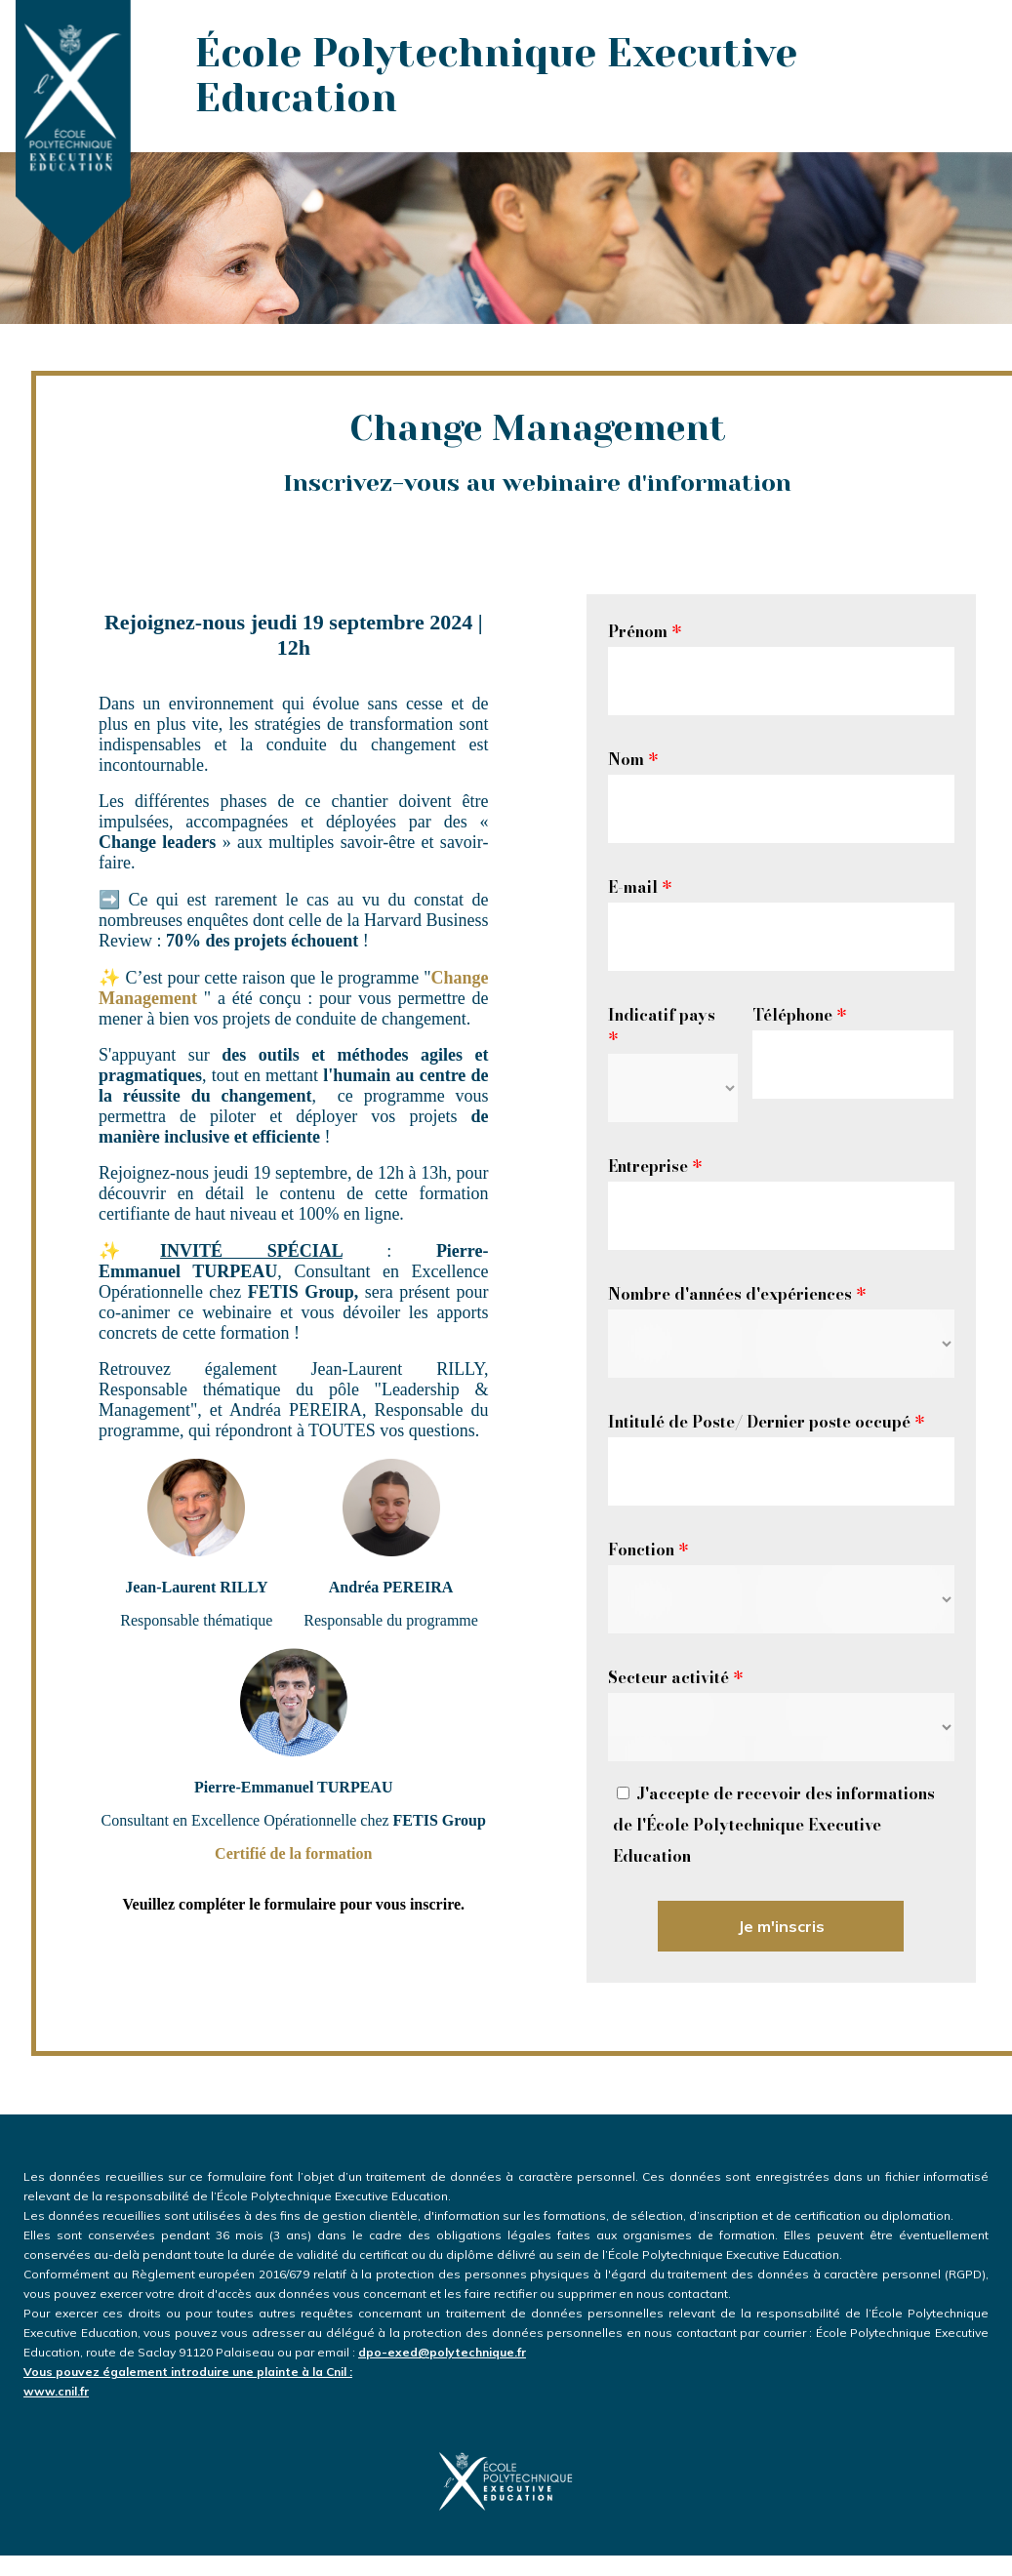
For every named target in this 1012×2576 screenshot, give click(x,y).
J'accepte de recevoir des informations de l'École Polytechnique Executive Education (774, 1825)
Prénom (644, 631)
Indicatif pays (661, 1026)
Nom (633, 759)
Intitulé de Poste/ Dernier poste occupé (766, 1421)
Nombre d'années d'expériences (737, 1294)
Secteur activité (675, 1677)
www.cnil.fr (56, 2391)
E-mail (639, 887)
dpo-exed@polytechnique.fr (506, 2363)
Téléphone (799, 1014)
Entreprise (655, 1166)
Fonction (648, 1549)
